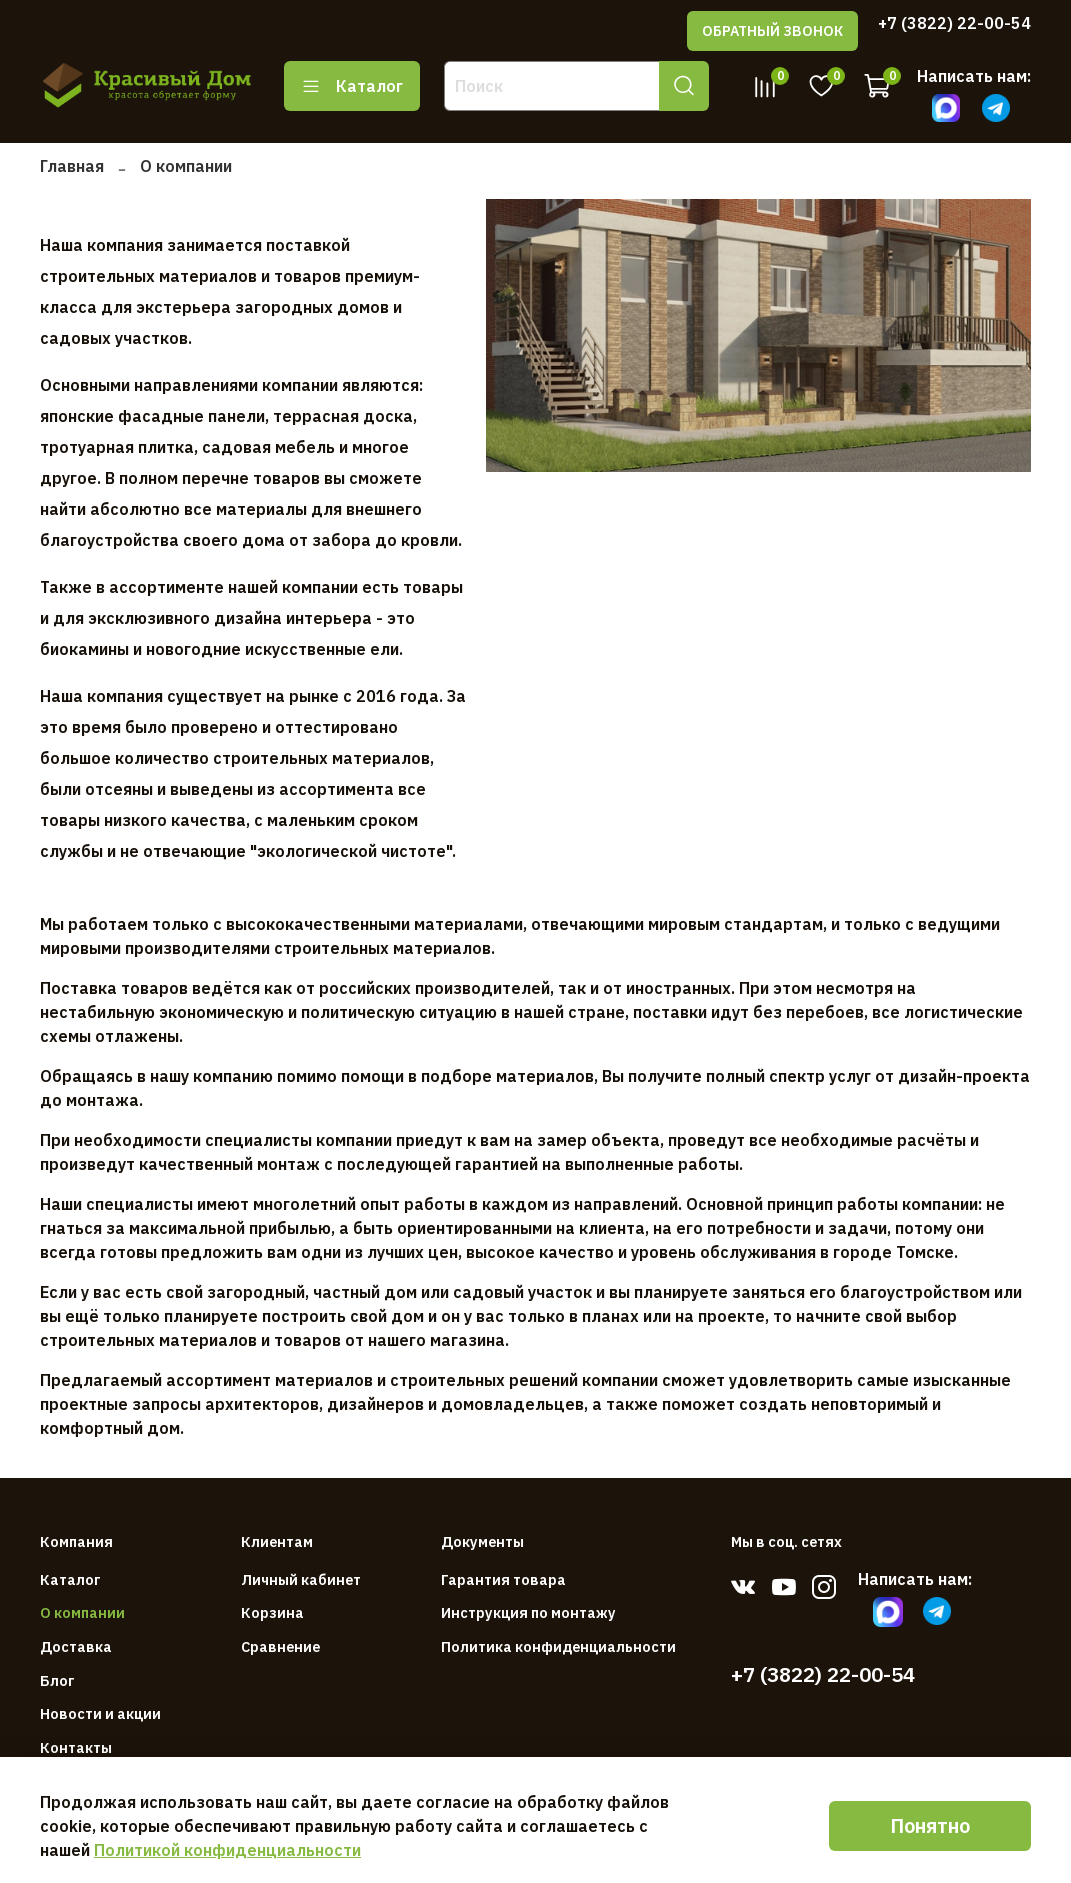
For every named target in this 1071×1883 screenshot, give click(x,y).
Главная (72, 166)
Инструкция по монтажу (528, 1612)
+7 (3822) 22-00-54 (954, 23)
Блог (57, 1680)
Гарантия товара (503, 1579)
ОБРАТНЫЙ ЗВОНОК (772, 31)
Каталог (352, 86)
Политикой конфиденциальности (227, 1850)
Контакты (76, 1747)
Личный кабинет (301, 1579)
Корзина (272, 1612)
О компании (82, 1612)
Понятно (930, 1825)
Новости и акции (100, 1713)
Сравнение (280, 1646)
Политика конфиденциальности (558, 1646)
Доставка (76, 1646)
